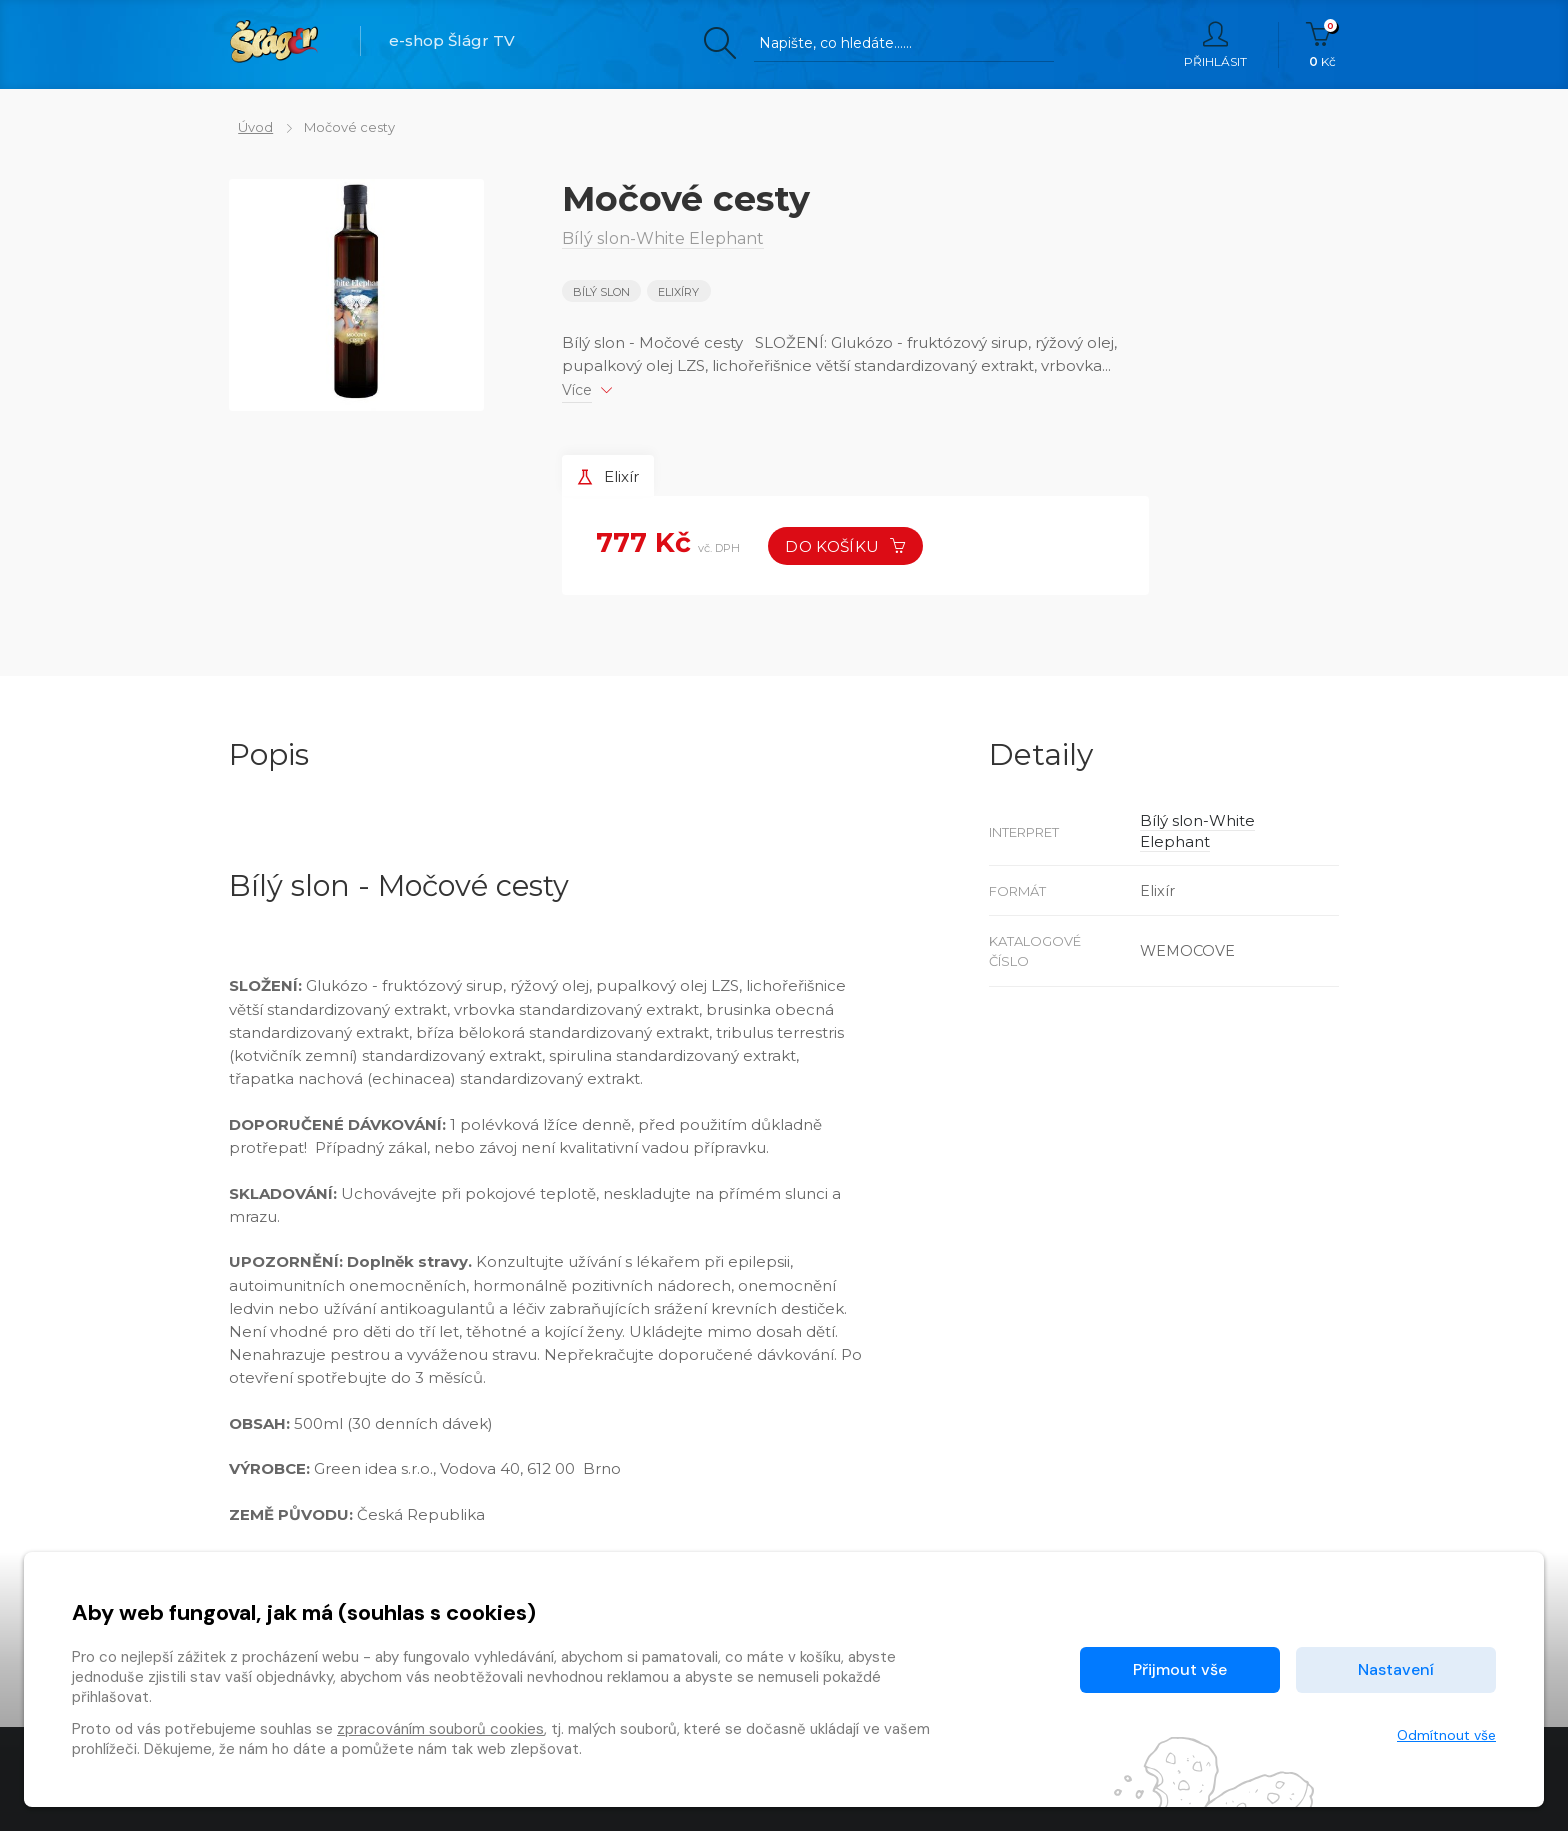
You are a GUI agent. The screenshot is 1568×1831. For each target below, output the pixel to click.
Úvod (246, 127)
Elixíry (680, 292)
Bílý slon (601, 292)
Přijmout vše (1180, 1669)
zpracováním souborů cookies (440, 1729)
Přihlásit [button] (1215, 45)
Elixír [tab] (611, 475)
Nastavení (1396, 1669)
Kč (1322, 45)
